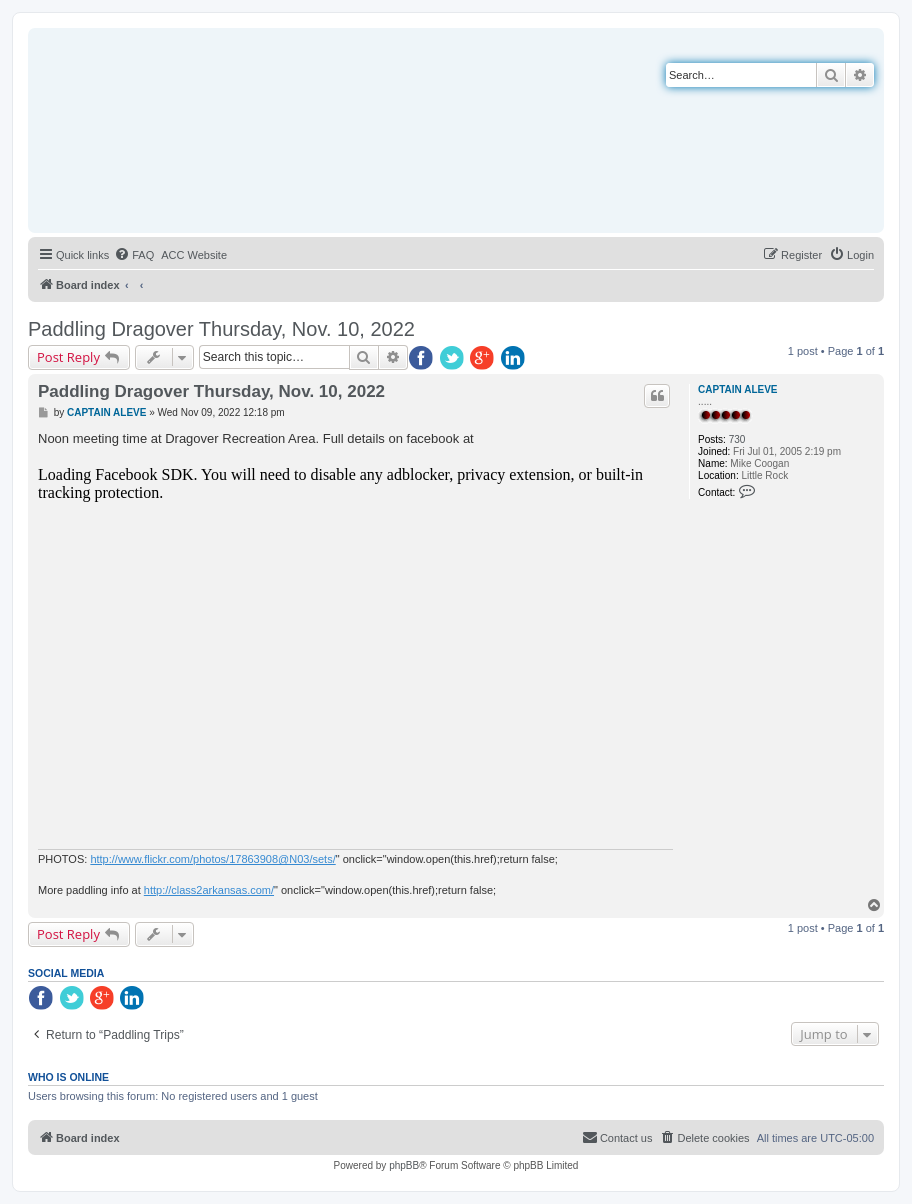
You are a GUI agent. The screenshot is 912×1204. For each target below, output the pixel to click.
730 (737, 439)
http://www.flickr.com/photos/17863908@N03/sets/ (212, 859)
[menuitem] (134, 255)
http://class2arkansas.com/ (209, 890)
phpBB (404, 1165)
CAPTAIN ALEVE (737, 389)
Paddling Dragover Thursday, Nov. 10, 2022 (221, 329)
